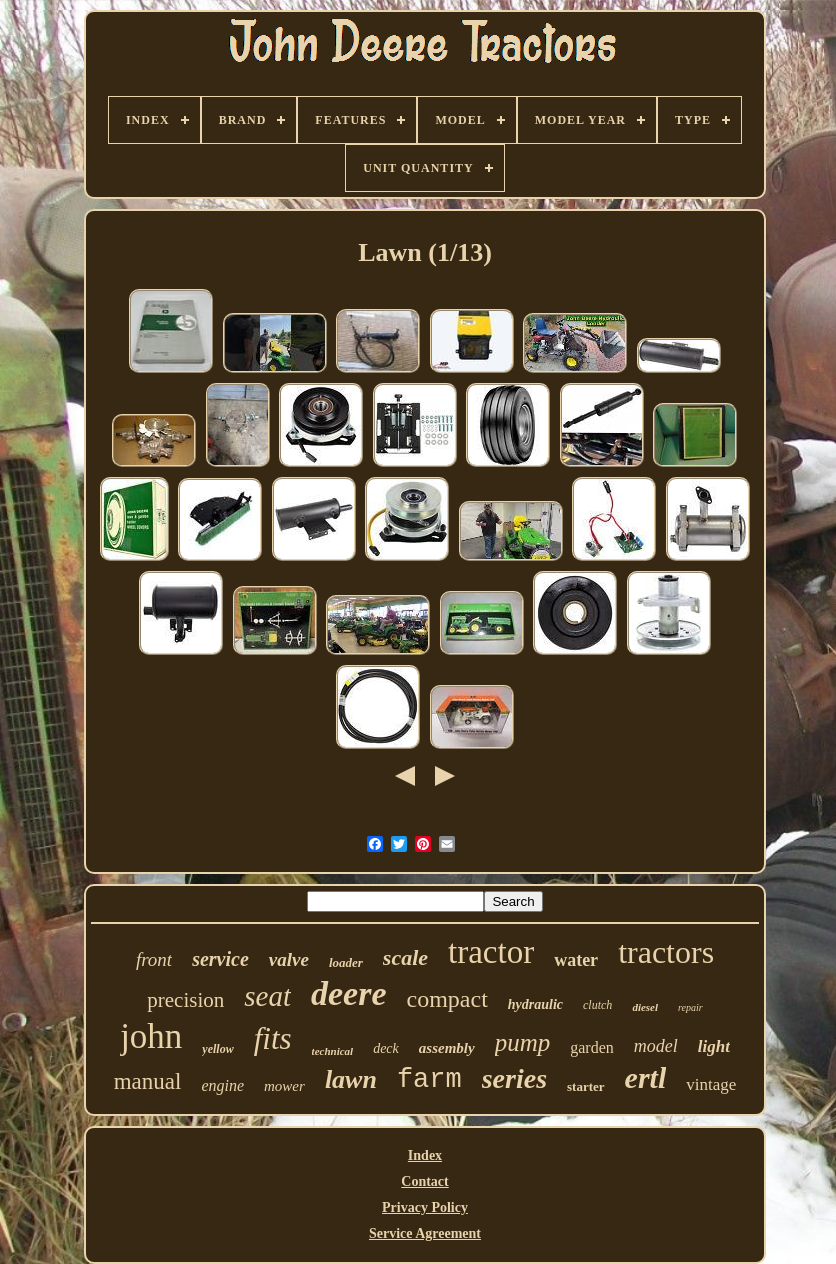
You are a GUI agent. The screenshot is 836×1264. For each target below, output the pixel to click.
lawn (351, 1079)
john (151, 1036)
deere (349, 993)
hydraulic (535, 1004)
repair (690, 1007)
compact (447, 999)
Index (425, 1155)
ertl (646, 1077)
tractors (666, 952)
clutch (597, 1005)
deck (386, 1048)
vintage (711, 1084)
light (714, 1046)
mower (284, 1086)
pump (523, 1042)
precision (185, 1000)
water (576, 960)
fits (273, 1038)
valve (289, 959)
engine (222, 1085)
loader (346, 962)
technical (333, 1051)
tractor (491, 952)
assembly (447, 1048)
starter (586, 1086)
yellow (217, 1049)
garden (592, 1047)
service (220, 959)
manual (148, 1081)
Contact (424, 1181)
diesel (645, 1007)
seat (267, 996)
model (656, 1046)
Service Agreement (425, 1233)
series (514, 1078)
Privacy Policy (425, 1207)
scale (405, 957)
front (154, 959)
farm (429, 1080)
